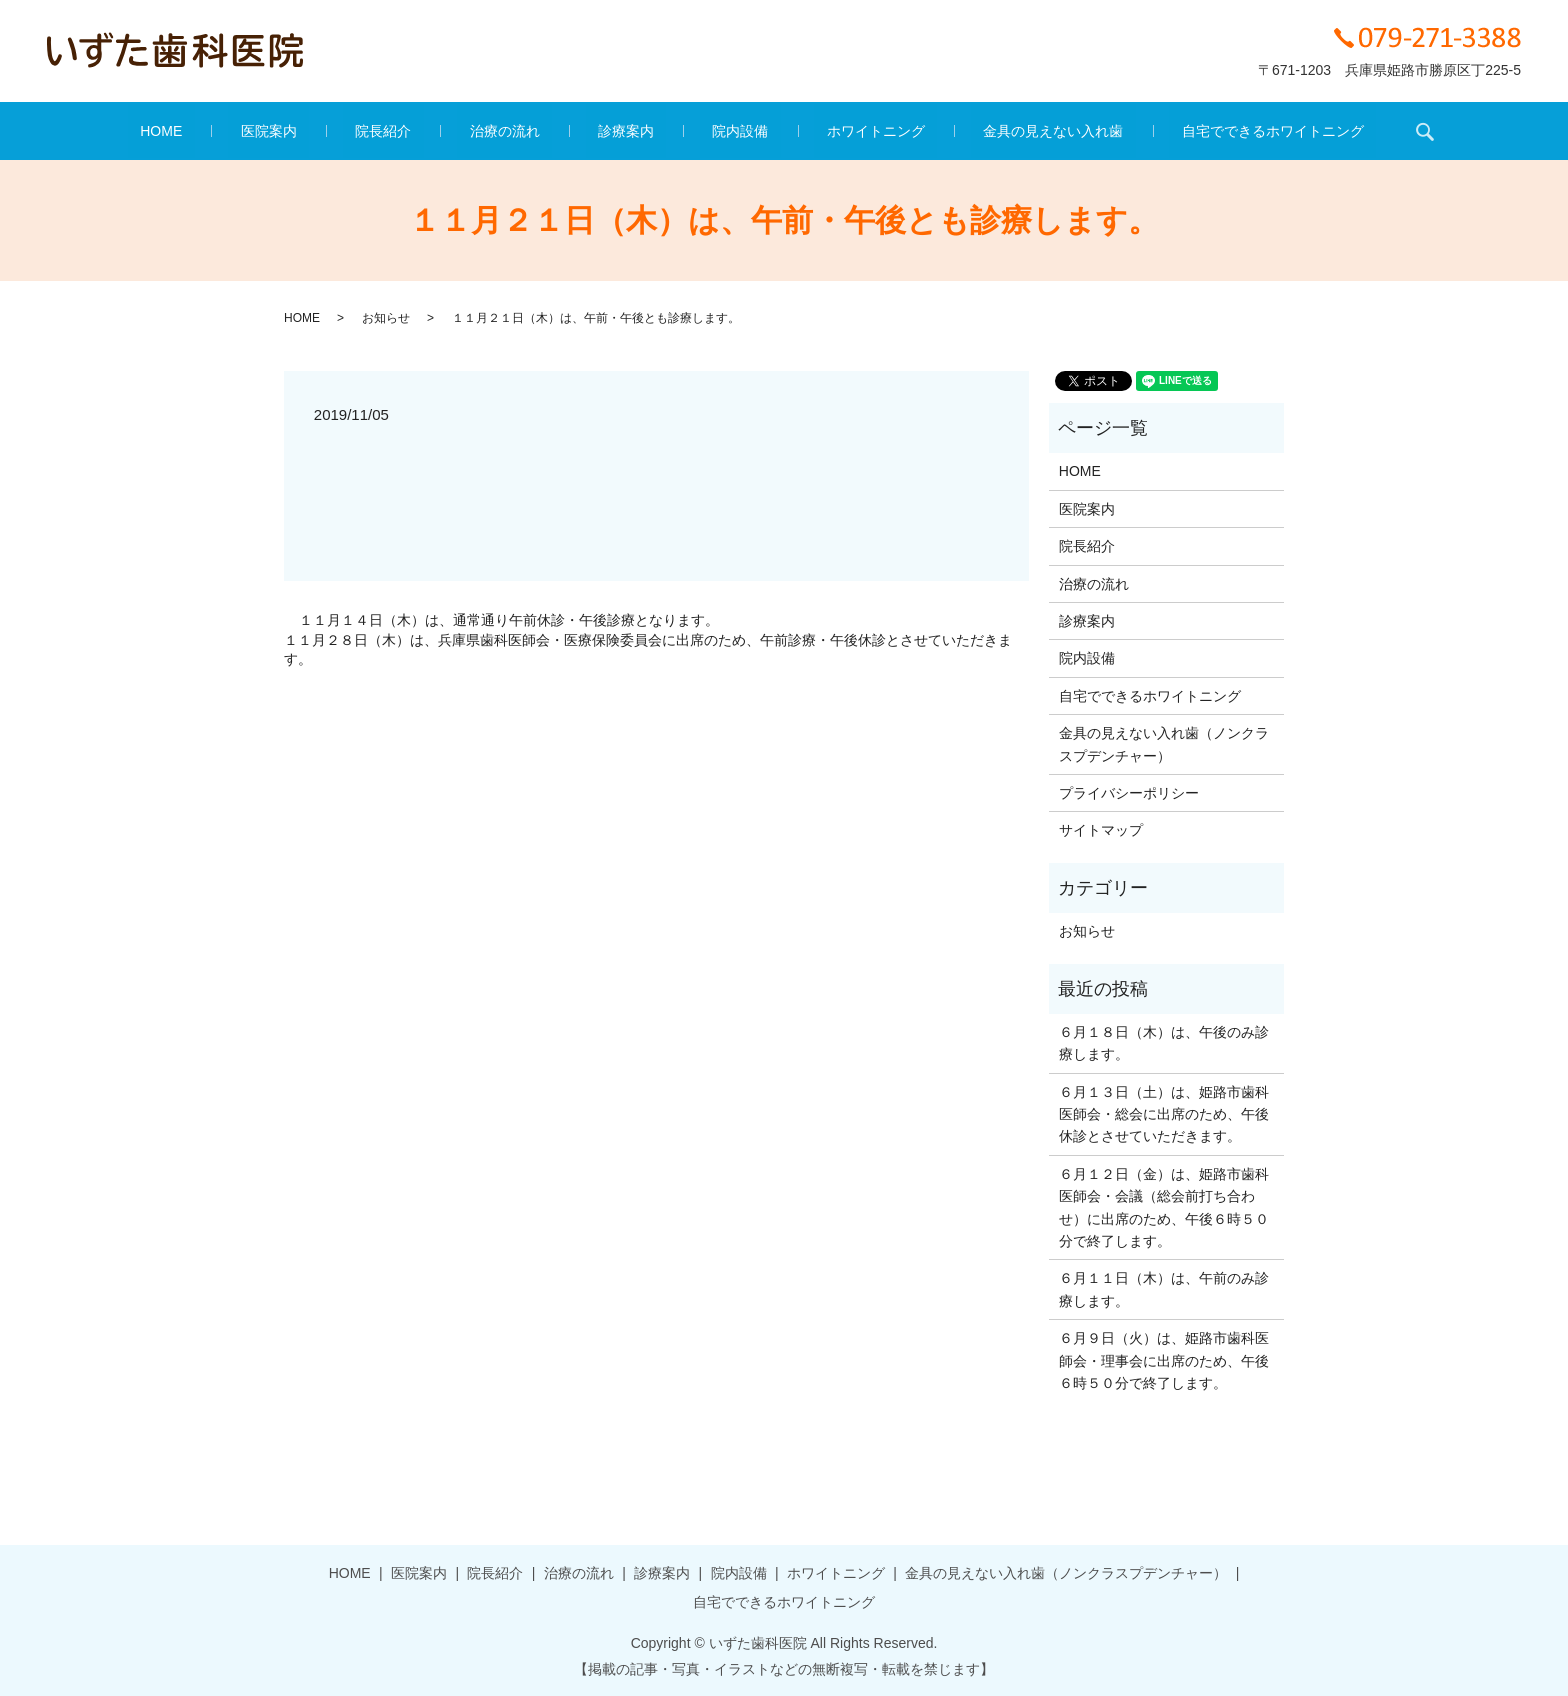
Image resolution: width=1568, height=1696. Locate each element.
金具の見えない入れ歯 (979, 131)
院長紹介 (433, 131)
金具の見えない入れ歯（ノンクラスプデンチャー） (1164, 744)
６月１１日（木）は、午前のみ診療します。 (1164, 1289)
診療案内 (626, 131)
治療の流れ (530, 131)
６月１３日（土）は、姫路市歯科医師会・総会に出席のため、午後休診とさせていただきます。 (1164, 1114)
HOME (261, 131)
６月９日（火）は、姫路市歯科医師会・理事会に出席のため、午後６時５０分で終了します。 (1164, 1360)
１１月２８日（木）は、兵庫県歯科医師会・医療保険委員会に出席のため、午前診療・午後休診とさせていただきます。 (648, 650)
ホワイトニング (826, 131)
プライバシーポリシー (1129, 793)
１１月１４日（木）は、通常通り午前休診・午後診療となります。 (509, 620)
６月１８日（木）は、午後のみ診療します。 (1164, 1043)
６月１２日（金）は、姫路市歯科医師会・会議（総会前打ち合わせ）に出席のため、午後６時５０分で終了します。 (1164, 1207)
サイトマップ (1101, 830)
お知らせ (386, 318)
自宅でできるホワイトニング (1174, 131)
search (1313, 131)
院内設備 (716, 131)
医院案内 (343, 131)
